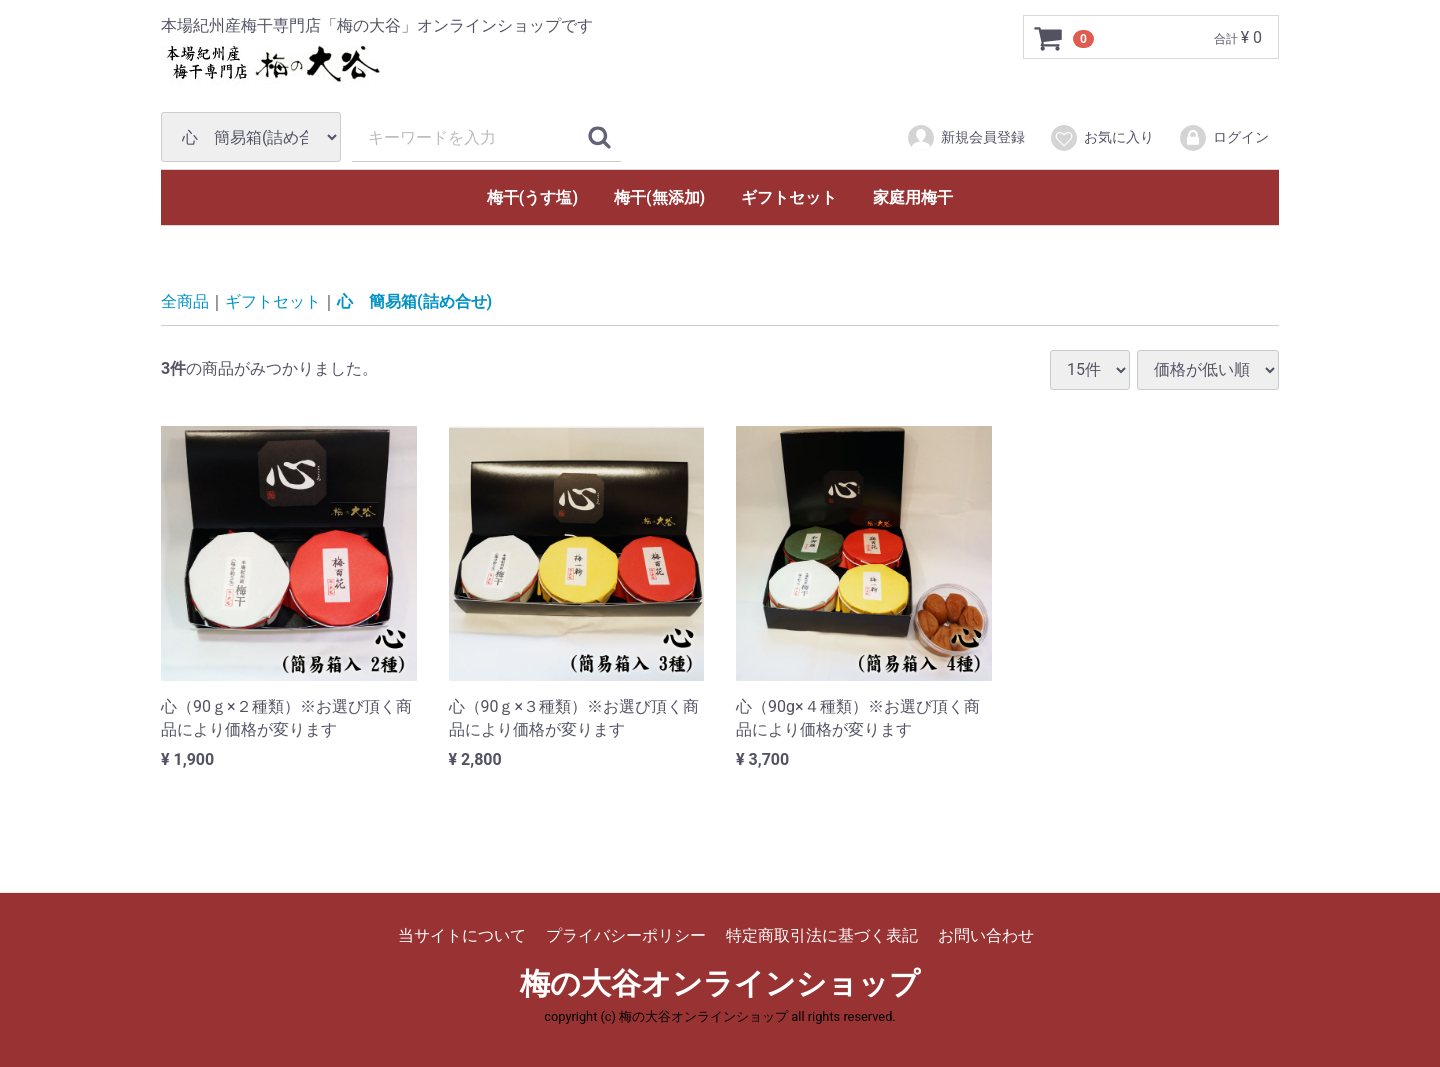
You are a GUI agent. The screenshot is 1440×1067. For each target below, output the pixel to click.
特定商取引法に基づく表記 (822, 935)
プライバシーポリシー (626, 935)
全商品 (185, 301)
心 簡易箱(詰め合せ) (414, 301)
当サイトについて (462, 935)
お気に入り (1101, 138)
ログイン (1223, 138)
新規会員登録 (965, 138)
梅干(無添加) (659, 197)
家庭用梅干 (913, 197)
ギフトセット (789, 197)
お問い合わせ (986, 935)
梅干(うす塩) (532, 197)
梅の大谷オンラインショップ (720, 983)
